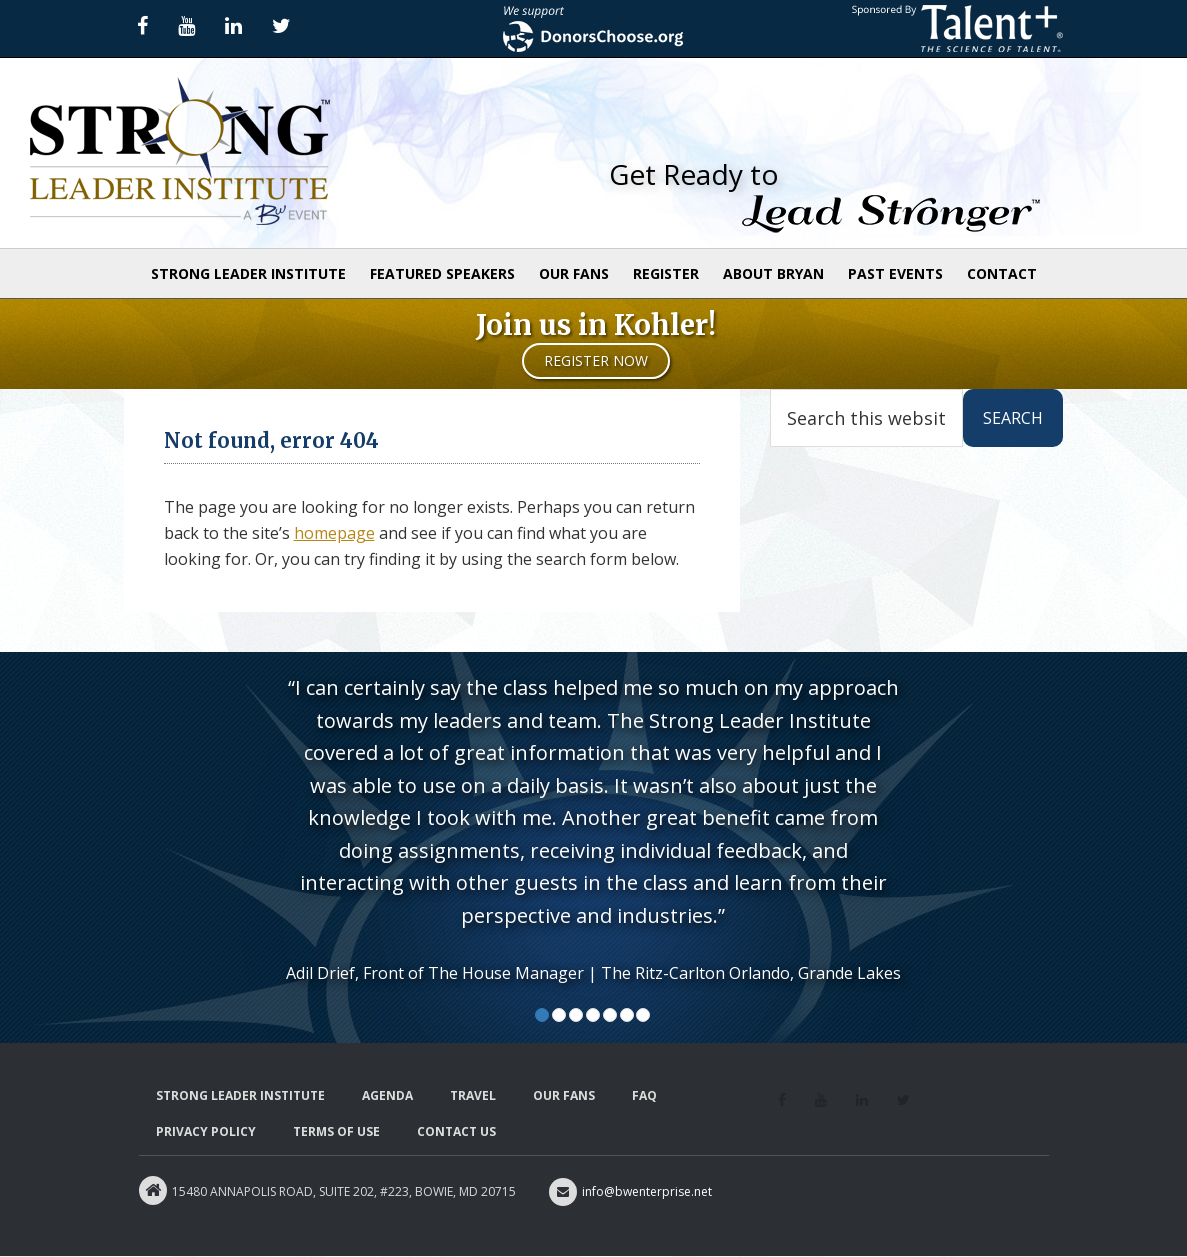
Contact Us (456, 1131)
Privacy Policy (206, 1131)
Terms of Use (336, 1131)
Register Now (596, 360)
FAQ (644, 1095)
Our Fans (564, 1095)
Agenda (387, 1095)
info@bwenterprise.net (630, 1191)
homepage (334, 533)
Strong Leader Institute (180, 153)
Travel (473, 1095)
